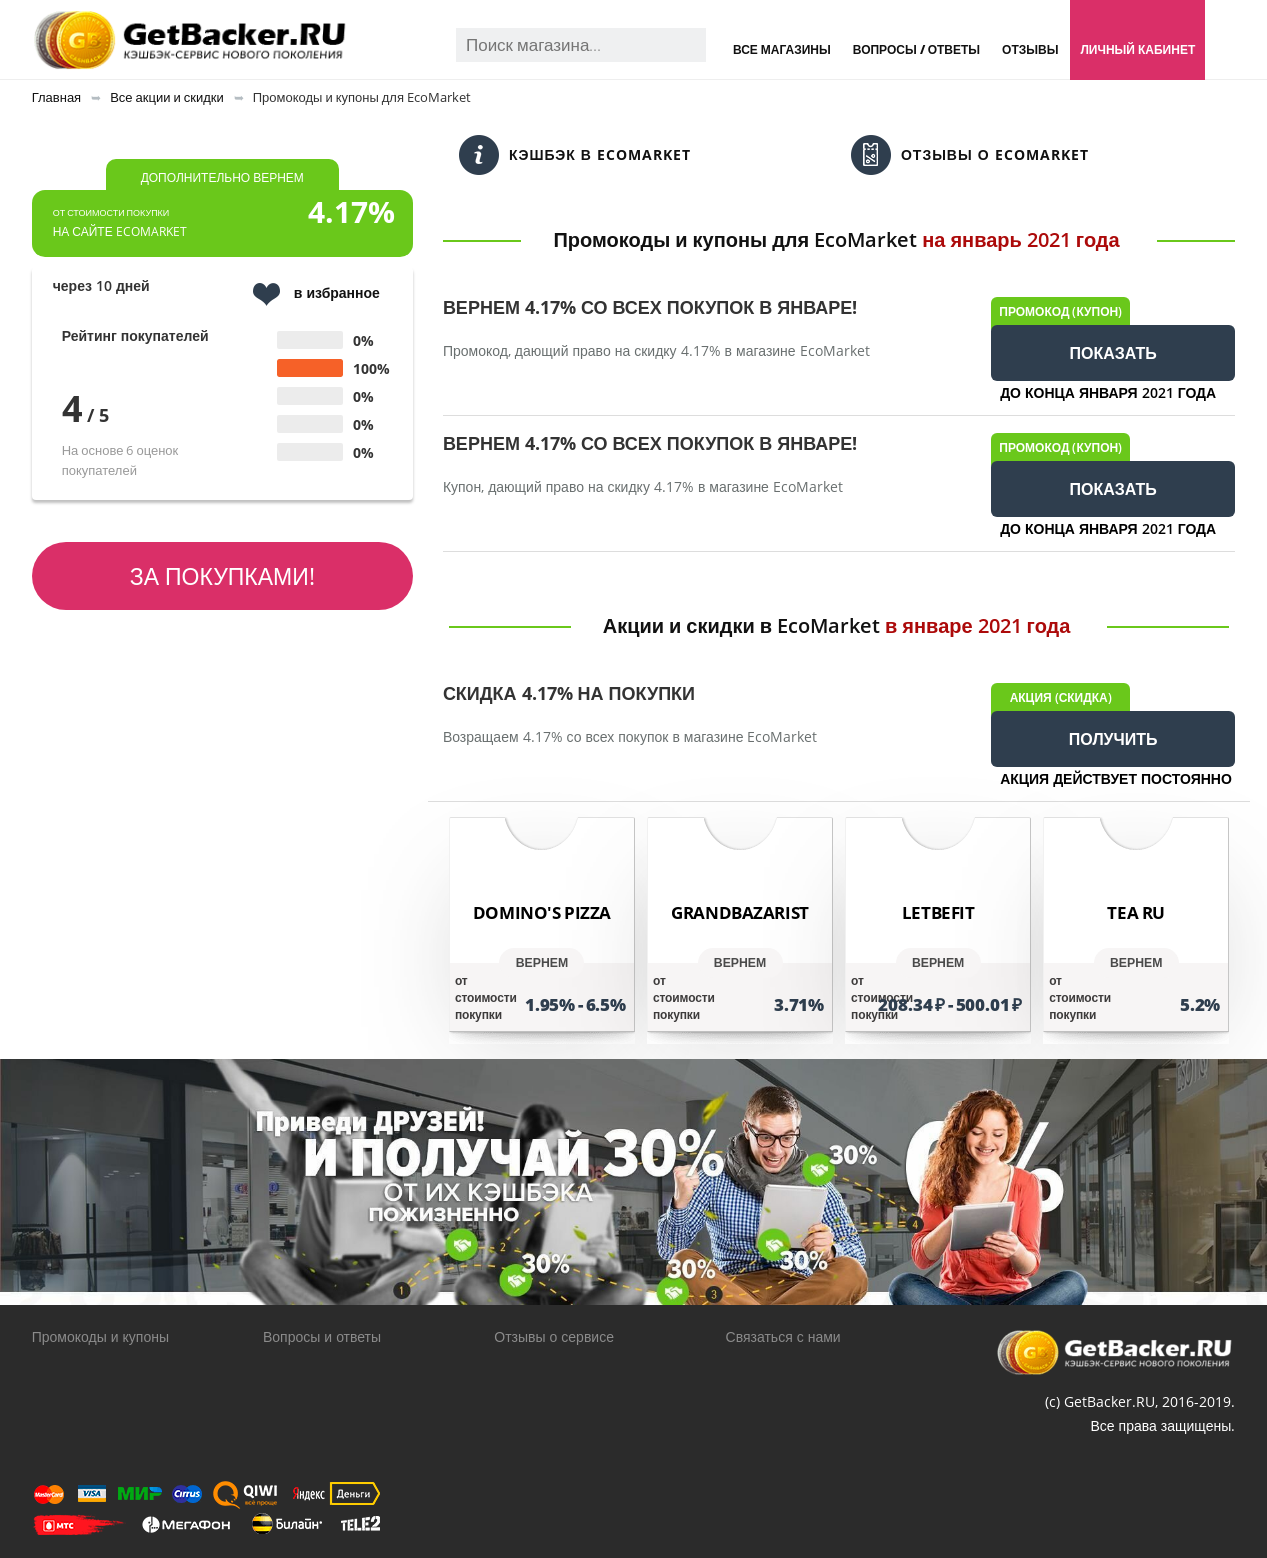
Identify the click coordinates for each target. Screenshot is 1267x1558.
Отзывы (1030, 49)
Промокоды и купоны (100, 1336)
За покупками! (222, 576)
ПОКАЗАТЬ (1113, 353)
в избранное (316, 294)
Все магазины (782, 49)
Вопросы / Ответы (916, 49)
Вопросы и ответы (322, 1336)
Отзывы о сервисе (554, 1336)
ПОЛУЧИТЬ (1113, 739)
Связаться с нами (783, 1336)
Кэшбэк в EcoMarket (575, 155)
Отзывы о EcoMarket (970, 155)
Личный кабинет (1137, 49)
